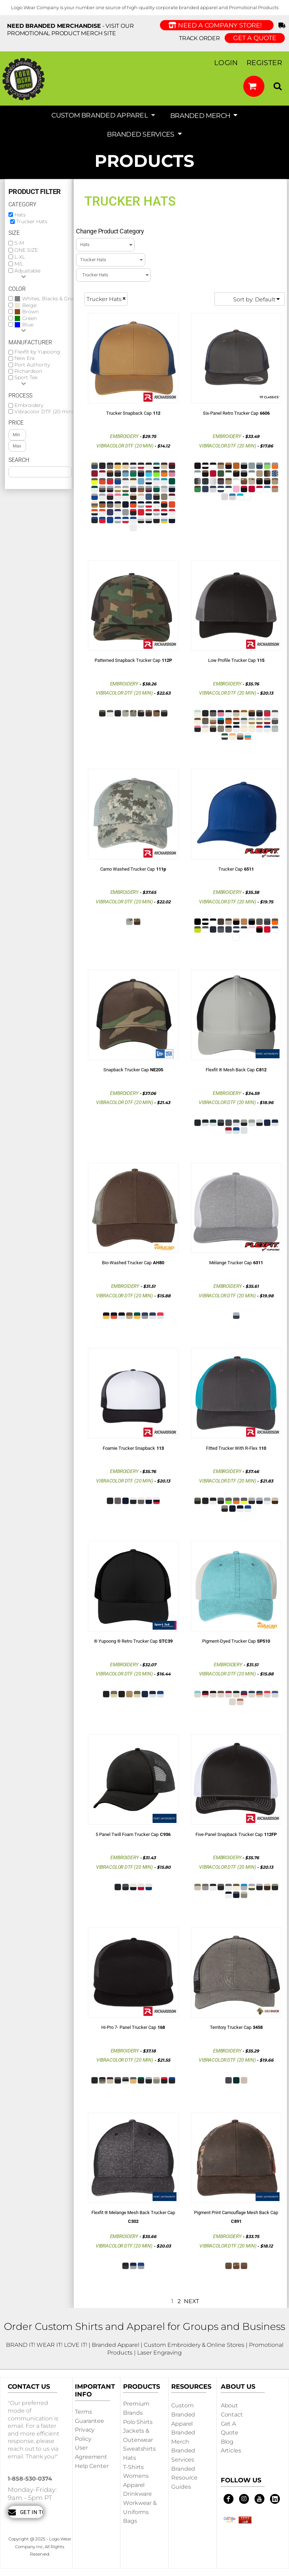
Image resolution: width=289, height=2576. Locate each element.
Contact (232, 2414)
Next (191, 2301)
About (229, 2405)
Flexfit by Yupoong (37, 352)
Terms (83, 2411)
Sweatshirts (139, 2448)
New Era (24, 358)
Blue (27, 325)
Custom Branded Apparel (183, 2414)
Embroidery (28, 405)
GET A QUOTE (254, 38)
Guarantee (89, 2421)
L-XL (19, 257)
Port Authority (32, 365)
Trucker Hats (31, 221)
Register (264, 62)
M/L (18, 264)
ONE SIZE (26, 250)
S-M (19, 243)
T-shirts (133, 2467)
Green (29, 318)
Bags (130, 2521)
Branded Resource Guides (184, 2477)
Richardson (28, 371)
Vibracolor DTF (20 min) (43, 411)
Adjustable (27, 271)
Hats (20, 215)
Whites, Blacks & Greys (50, 299)
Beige (29, 305)
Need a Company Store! (216, 25)
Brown (30, 312)
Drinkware (137, 2493)
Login (226, 62)
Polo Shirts (137, 2422)
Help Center (91, 2466)
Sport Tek (26, 378)
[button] (253, 86)
